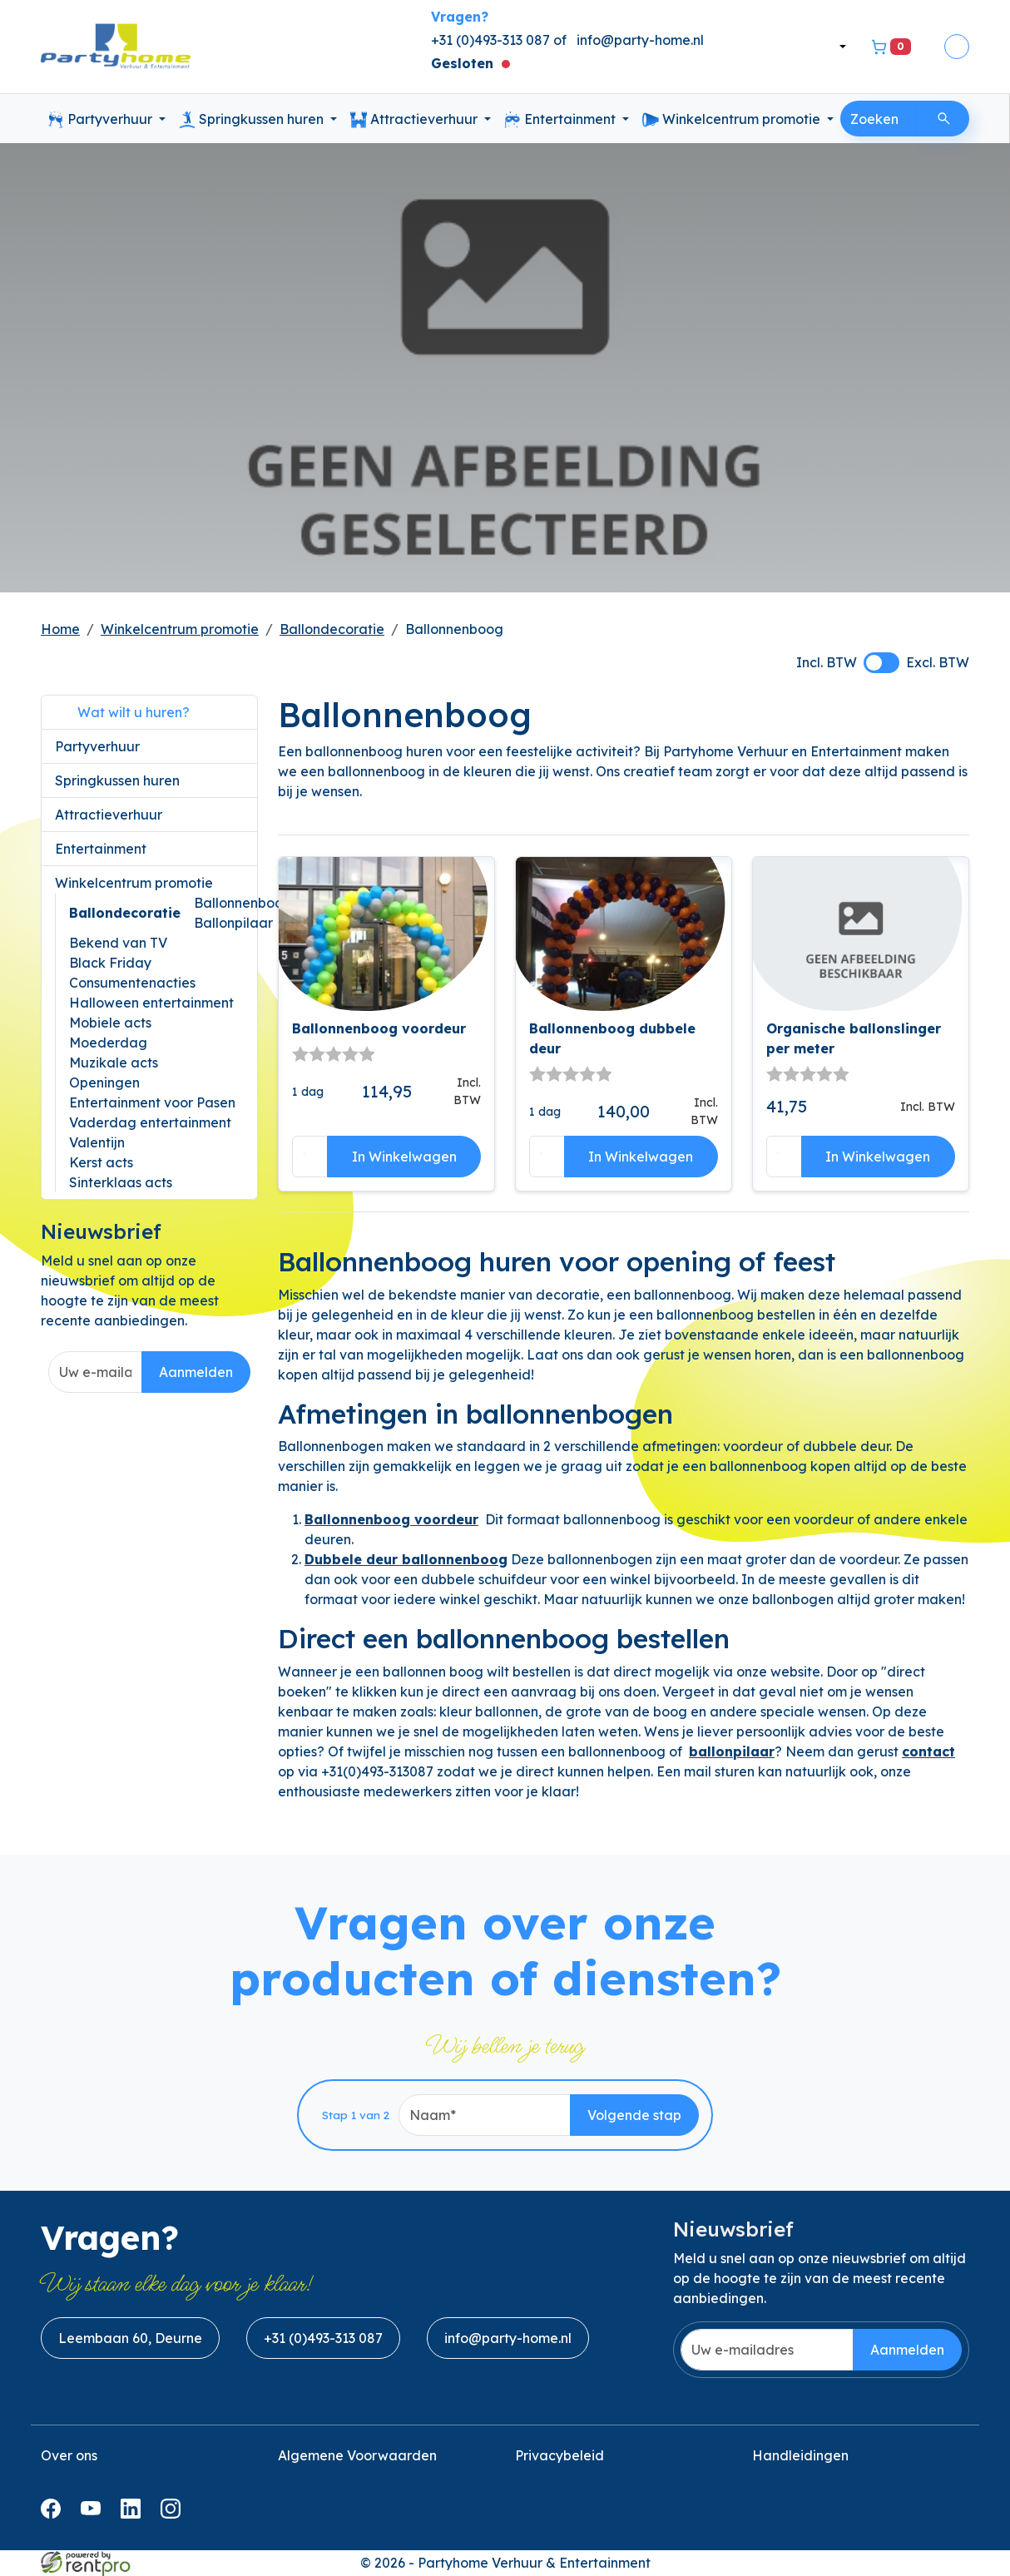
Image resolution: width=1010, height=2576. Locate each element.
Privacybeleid (559, 2455)
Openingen (104, 1082)
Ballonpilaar (233, 922)
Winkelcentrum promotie (733, 120)
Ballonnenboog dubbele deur (612, 1038)
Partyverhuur (101, 120)
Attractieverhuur (415, 120)
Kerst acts (101, 1162)
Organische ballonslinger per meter (853, 1038)
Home (60, 629)
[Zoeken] (943, 118)
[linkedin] (134, 2513)
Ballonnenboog (243, 902)
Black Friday (110, 962)
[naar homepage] (116, 47)
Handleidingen (800, 2455)
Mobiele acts (110, 1022)
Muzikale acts (113, 1062)
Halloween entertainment (151, 1002)
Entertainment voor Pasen (152, 1102)
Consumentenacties (132, 982)
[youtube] (94, 2513)
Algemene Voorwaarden (357, 2455)
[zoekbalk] (880, 118)
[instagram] (174, 2513)
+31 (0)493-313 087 (323, 2338)
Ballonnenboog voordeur (379, 1028)
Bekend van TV (118, 942)
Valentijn (97, 1142)
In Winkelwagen (404, 1156)
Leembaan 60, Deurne (130, 2338)
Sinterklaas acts (120, 1182)
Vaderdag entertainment (150, 1122)
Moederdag (108, 1042)
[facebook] (54, 2513)
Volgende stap (634, 2115)
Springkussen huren (253, 120)
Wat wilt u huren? (122, 712)
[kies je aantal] (310, 1156)
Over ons (69, 2455)
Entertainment (561, 120)
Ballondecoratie (332, 629)
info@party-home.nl (640, 40)
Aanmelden (196, 1372)
